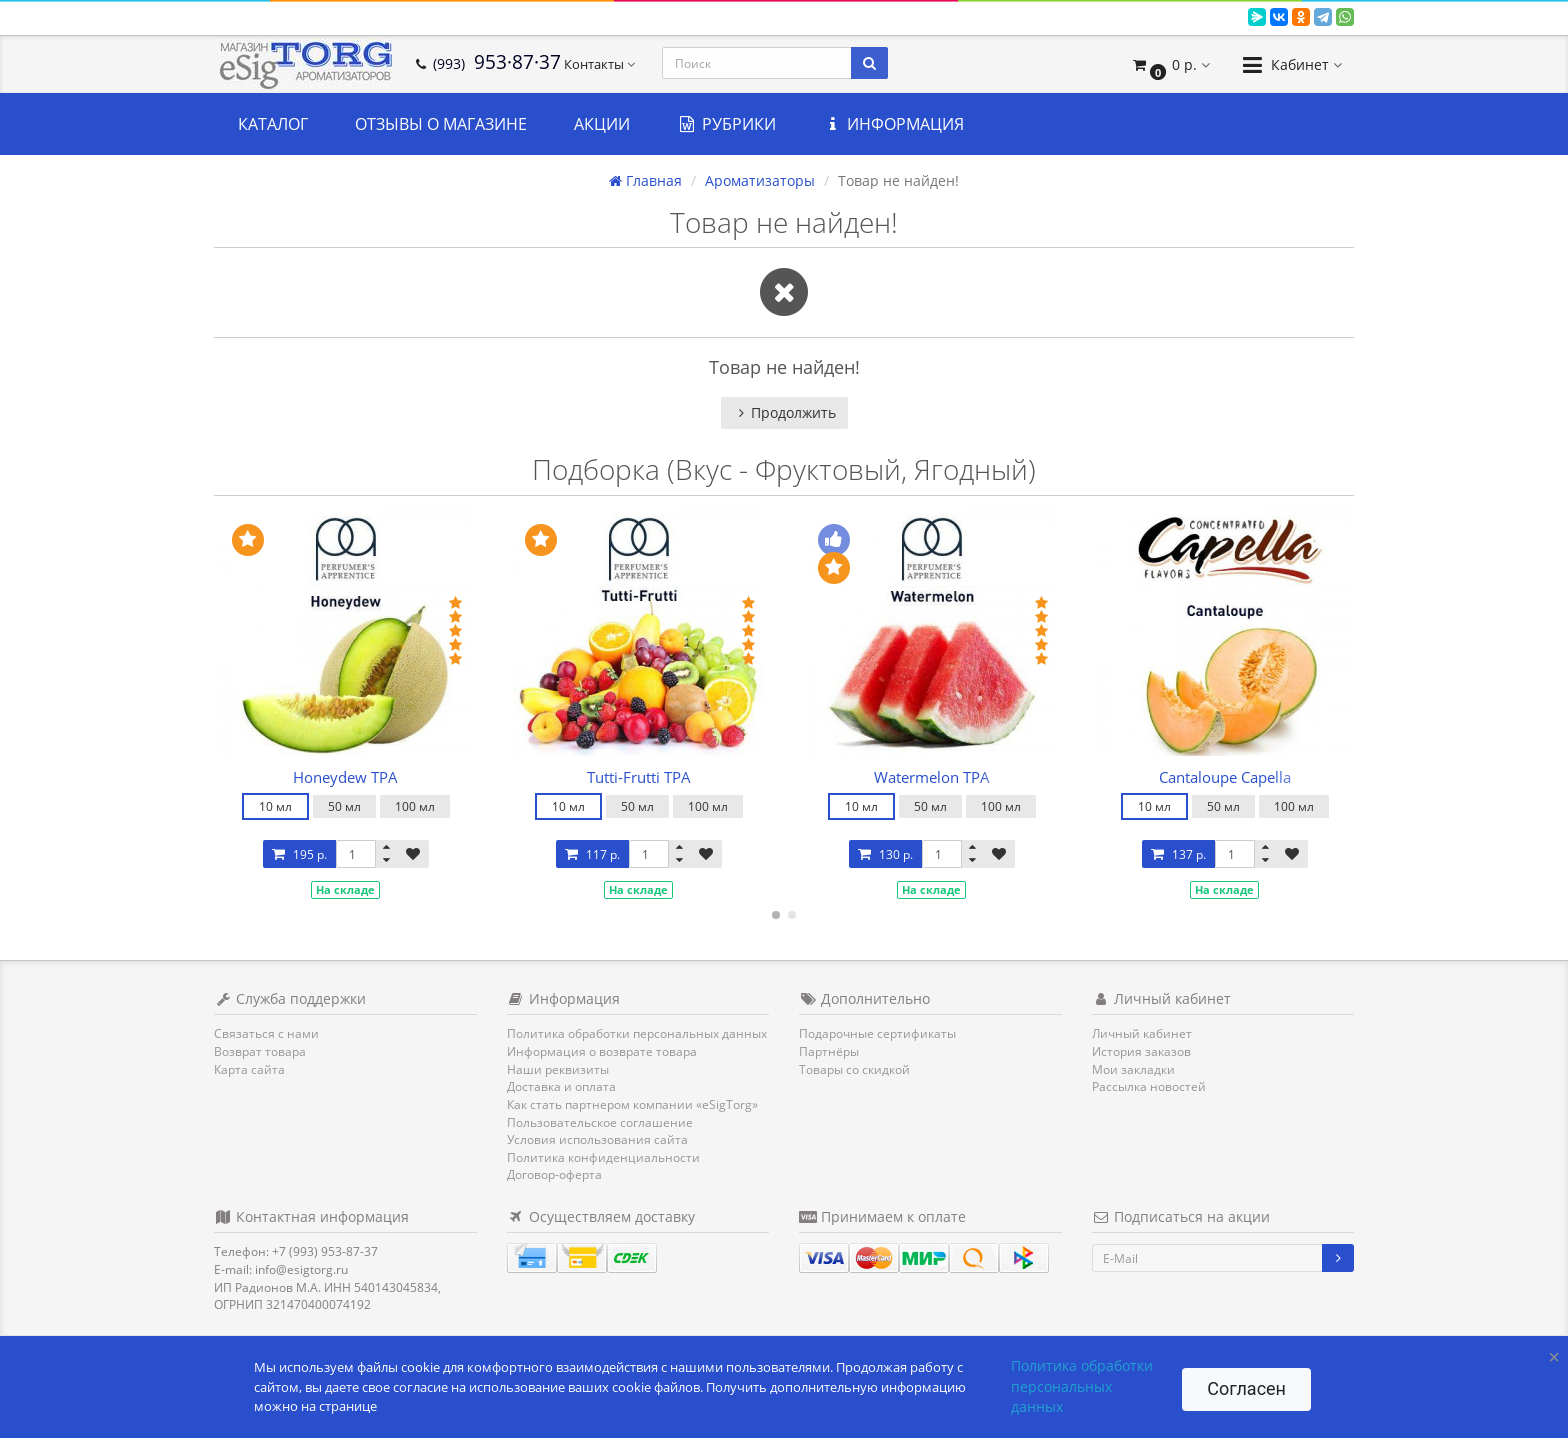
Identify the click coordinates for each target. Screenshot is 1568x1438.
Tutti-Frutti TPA (639, 777)
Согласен (1246, 1388)
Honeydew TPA (345, 777)
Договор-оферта (554, 1174)
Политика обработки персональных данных (637, 1033)
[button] (1170, 64)
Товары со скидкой (854, 1069)
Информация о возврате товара (602, 1051)
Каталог (273, 124)
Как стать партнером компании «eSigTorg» (632, 1104)
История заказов (1141, 1051)
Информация (894, 124)
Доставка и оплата (561, 1086)
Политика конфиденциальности (603, 1157)
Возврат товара (260, 1051)
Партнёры (829, 1051)
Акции (602, 124)
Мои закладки (1133, 1069)
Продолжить (784, 412)
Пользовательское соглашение (600, 1122)
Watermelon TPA (932, 777)
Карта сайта (249, 1069)
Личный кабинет (1142, 1033)
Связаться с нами (266, 1033)
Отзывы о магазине (441, 124)
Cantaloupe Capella (1225, 777)
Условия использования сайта (597, 1139)
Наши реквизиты (558, 1069)
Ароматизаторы (760, 180)
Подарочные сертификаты (877, 1033)
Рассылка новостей (1149, 1086)
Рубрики (726, 124)
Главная (645, 180)
